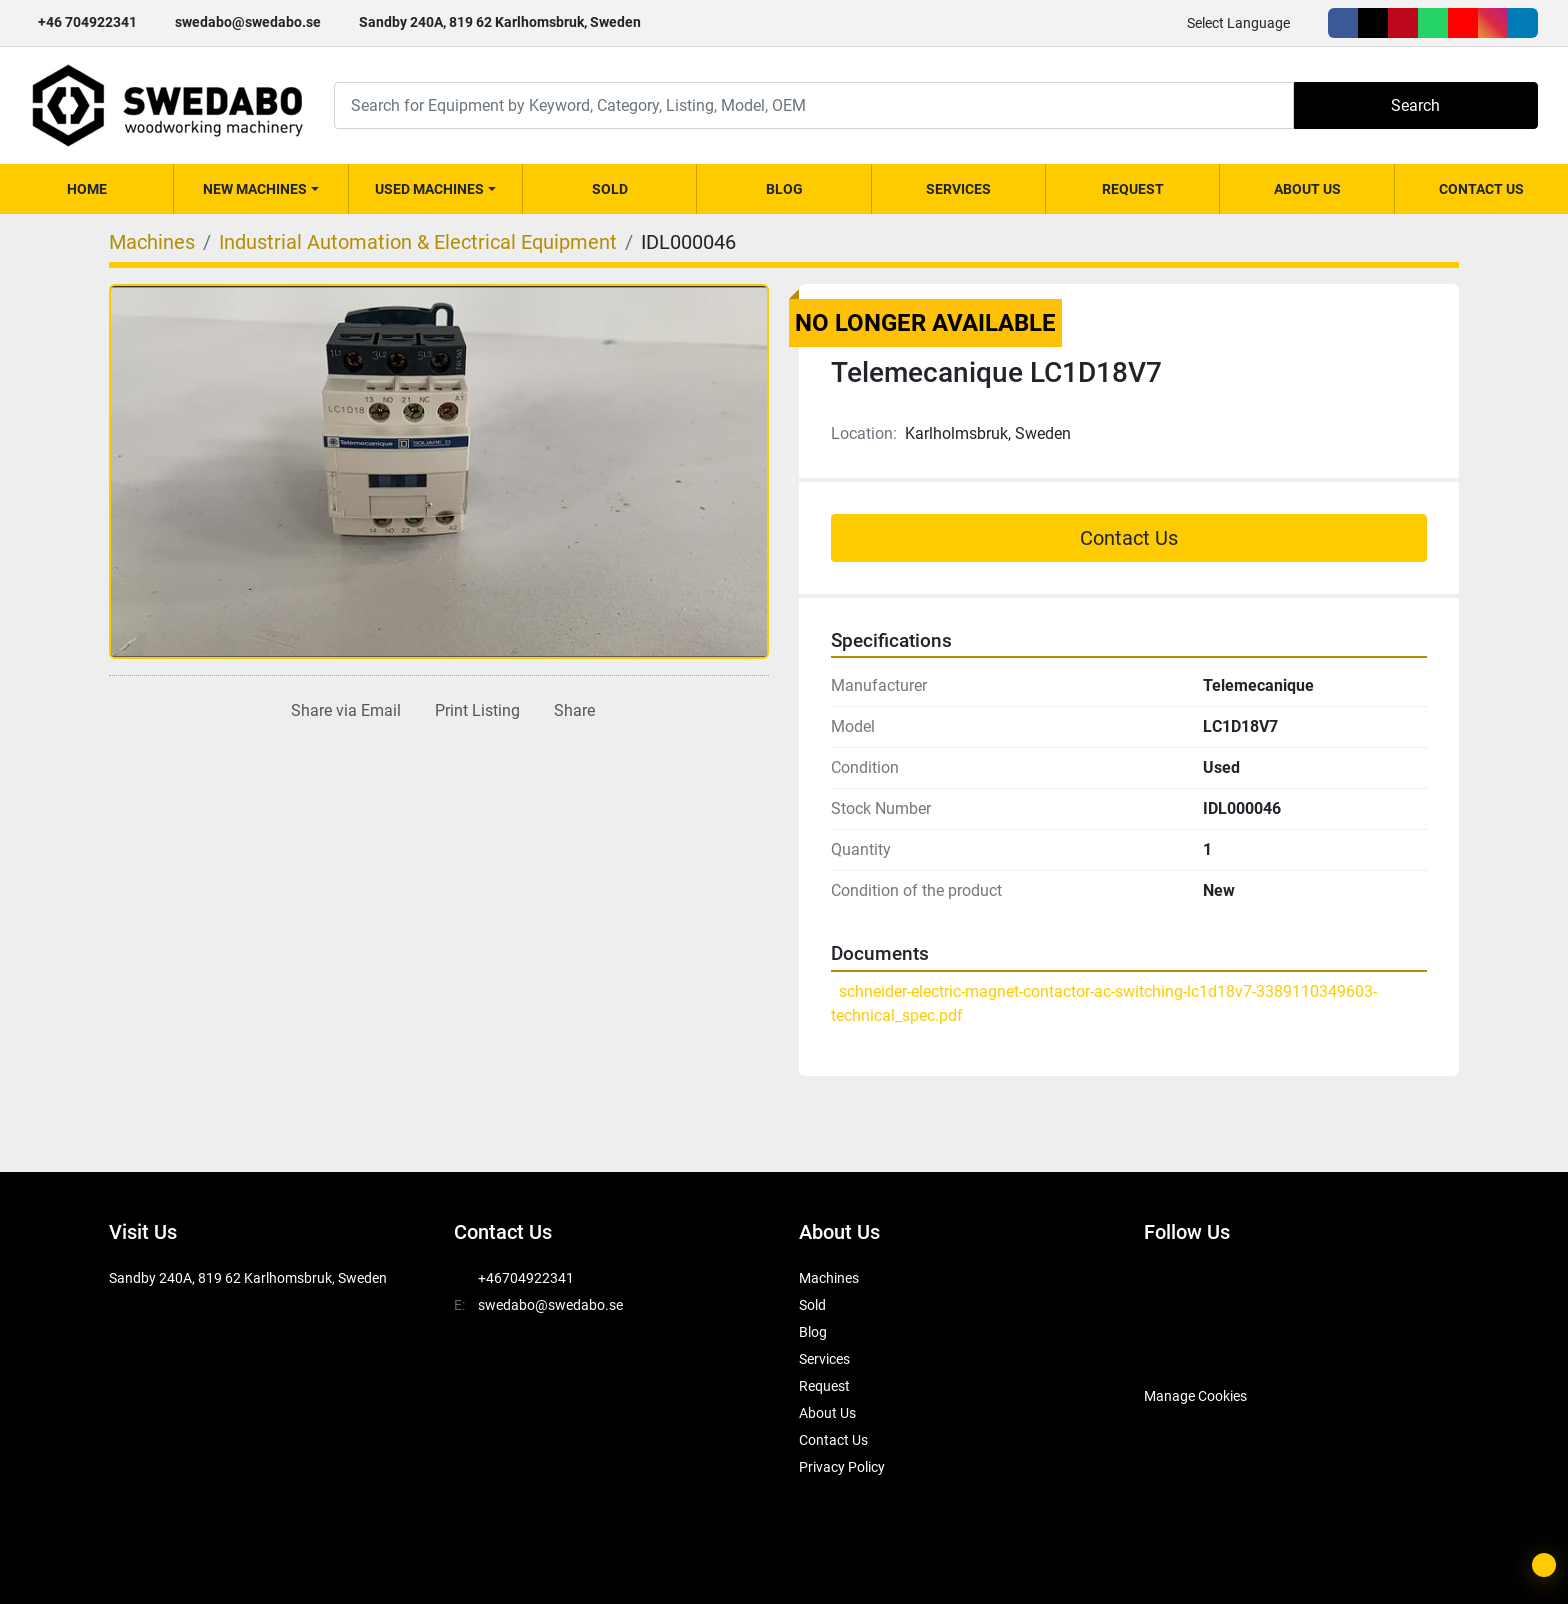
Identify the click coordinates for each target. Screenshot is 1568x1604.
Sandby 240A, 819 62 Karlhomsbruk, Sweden (500, 22)
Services (958, 189)
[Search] (814, 105)
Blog (784, 189)
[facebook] (1343, 23)
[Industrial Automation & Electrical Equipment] (418, 242)
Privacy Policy (842, 1467)
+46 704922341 (87, 22)
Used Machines (429, 189)
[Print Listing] (473, 711)
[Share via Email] (342, 711)
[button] (260, 189)
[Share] (570, 711)
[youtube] (1463, 23)
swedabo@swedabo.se (248, 22)
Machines (829, 1278)
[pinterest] (1403, 23)
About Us (1307, 189)
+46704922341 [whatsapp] (526, 1278)
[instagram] (1493, 23)
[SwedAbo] (1181, 1346)
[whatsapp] (1433, 23)
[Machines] (152, 242)
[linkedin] (1523, 23)
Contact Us (1481, 189)
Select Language (1238, 23)
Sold (610, 189)
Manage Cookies (1195, 1396)
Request (1133, 189)
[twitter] (1373, 23)
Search (1415, 105)
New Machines (255, 189)
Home (87, 189)
